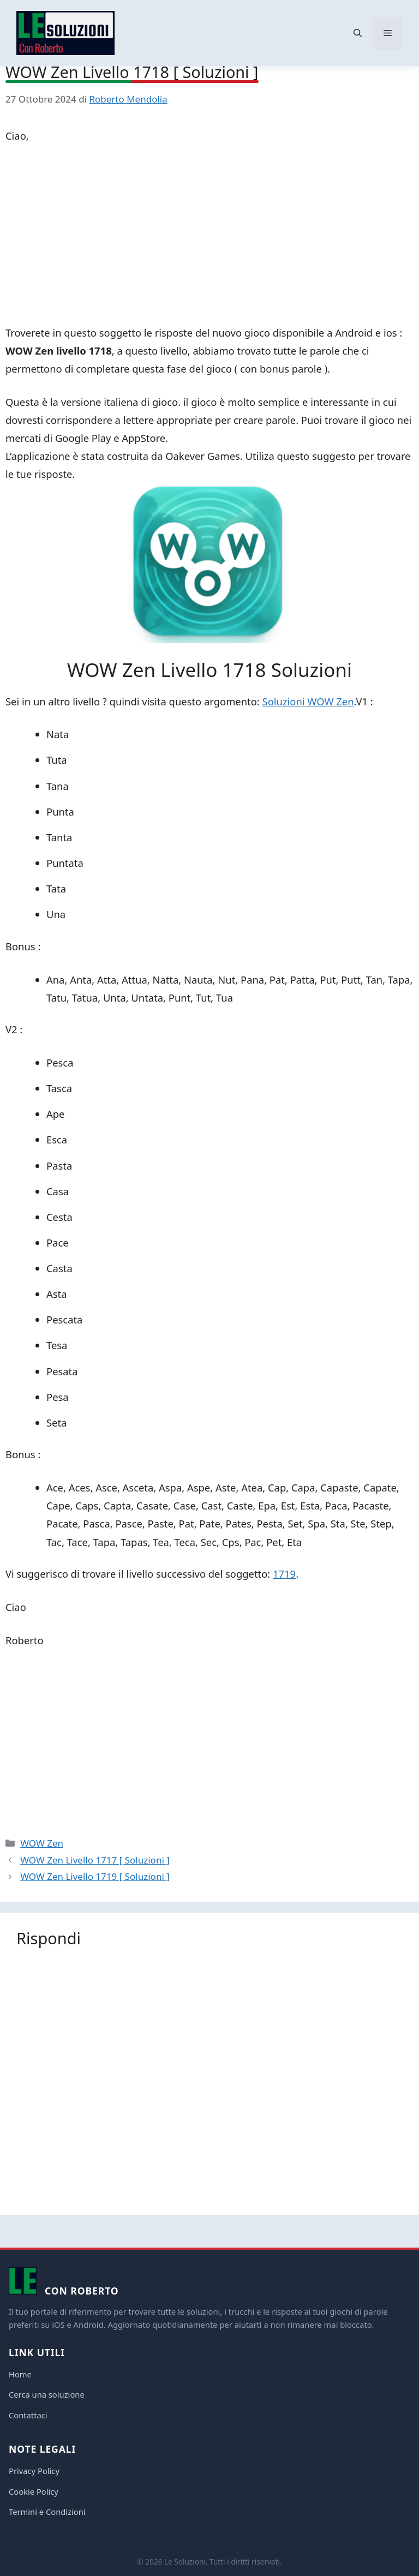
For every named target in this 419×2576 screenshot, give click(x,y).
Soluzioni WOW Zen (308, 701)
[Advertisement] (209, 236)
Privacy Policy (34, 2470)
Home (20, 2374)
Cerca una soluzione (47, 2394)
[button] (358, 33)
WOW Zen (41, 1843)
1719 (284, 1573)
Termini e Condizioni (47, 2511)
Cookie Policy (33, 2491)
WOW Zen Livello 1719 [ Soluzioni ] (95, 1876)
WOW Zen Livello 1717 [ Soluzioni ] (95, 1860)
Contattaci (28, 2415)
